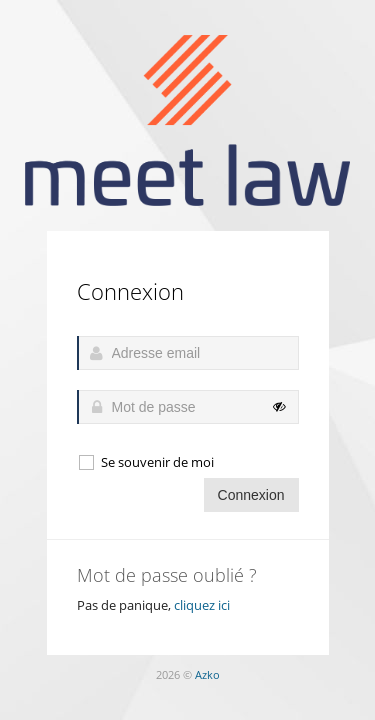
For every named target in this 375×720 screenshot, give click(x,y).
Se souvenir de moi (145, 462)
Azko (207, 674)
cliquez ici (202, 605)
